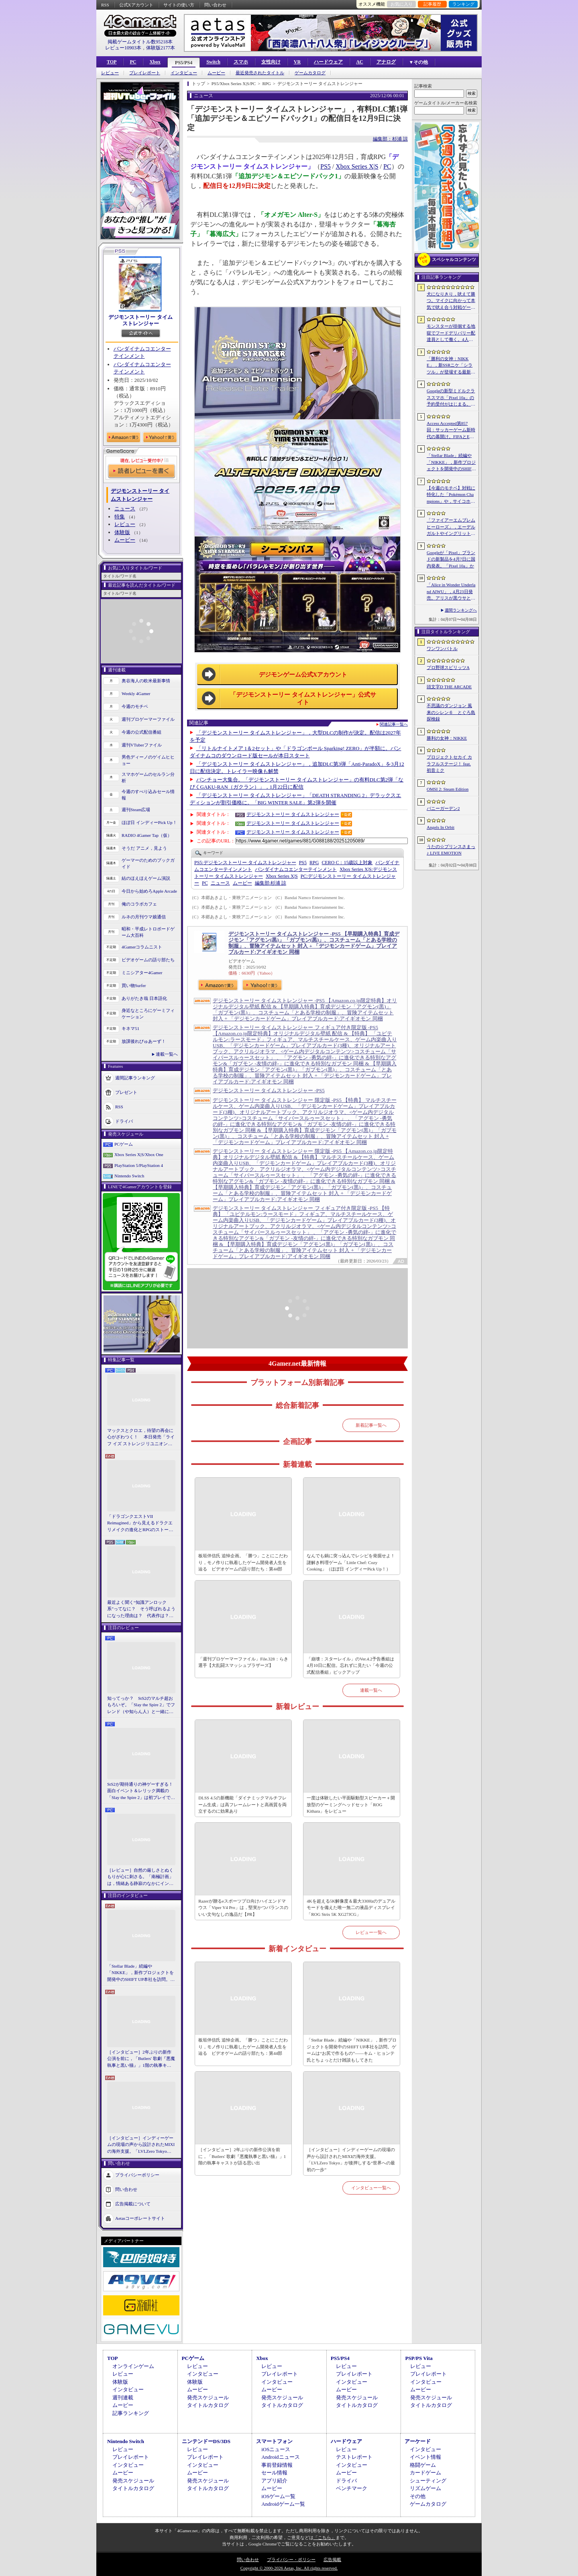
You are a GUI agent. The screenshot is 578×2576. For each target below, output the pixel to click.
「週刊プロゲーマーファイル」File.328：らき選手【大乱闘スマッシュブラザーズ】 (243, 1662)
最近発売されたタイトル (260, 73)
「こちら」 (324, 2537)
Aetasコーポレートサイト (140, 2218)
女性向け (271, 62)
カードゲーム (425, 2473)
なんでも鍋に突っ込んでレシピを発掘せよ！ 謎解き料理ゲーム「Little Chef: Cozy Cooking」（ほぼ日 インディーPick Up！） (352, 1562)
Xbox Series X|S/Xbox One (138, 1154)
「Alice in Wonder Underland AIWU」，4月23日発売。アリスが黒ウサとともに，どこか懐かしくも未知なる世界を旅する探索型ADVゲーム (451, 592)
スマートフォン (274, 2441)
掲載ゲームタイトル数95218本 (140, 42)
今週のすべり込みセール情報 (148, 795)
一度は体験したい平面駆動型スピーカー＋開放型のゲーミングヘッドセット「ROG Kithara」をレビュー (351, 1804)
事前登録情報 (277, 2465)
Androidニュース (280, 2457)
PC (133, 62)
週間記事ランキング (135, 1077)
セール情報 (274, 2473)
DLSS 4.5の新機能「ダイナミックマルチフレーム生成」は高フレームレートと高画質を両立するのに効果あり (242, 1804)
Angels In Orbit (440, 827)
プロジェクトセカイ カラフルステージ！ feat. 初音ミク (449, 764)
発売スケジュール (208, 2397)
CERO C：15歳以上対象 (347, 862)
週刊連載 (122, 2397)
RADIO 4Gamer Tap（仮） (147, 835)
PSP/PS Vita (418, 2358)
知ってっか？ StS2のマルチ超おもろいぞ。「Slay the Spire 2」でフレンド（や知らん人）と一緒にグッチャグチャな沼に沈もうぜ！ (141, 1705)
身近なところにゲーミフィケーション (148, 1014)
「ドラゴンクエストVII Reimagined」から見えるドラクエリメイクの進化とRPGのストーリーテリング (140, 1523)
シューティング (428, 2481)
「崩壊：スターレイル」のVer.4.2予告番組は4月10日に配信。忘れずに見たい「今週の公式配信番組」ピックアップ (350, 1665)
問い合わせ (215, 4)
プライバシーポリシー (137, 2174)
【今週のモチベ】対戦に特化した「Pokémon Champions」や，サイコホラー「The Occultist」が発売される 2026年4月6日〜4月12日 (451, 495)
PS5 (325, 166)
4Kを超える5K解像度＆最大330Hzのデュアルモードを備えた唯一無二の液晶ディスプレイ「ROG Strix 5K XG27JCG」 (351, 1908)
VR (297, 62)
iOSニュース (275, 2449)
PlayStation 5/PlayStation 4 (138, 1165)
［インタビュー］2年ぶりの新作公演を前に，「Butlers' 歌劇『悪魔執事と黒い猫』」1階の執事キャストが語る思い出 (141, 2059)
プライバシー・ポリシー (291, 2559)
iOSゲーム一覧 (278, 2496)
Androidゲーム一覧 (283, 2504)
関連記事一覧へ (394, 724)
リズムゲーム (425, 2488)
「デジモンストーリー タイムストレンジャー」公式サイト (303, 698)
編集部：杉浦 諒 (390, 139)
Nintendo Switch (129, 1175)
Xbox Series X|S (357, 166)
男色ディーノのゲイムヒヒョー (148, 760)
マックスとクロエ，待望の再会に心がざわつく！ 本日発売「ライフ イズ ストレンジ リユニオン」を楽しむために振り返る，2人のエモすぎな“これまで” (141, 1437)
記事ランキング (130, 2413)
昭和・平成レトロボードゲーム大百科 (148, 932)
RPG (314, 862)
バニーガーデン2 (443, 808)
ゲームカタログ (310, 73)
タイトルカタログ (208, 2405)
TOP (111, 62)
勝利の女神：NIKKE (447, 738)
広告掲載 (332, 2559)
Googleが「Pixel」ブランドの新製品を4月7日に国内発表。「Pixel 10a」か (451, 559)
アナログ (386, 62)
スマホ (241, 62)
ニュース (124, 509)
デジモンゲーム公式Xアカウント (303, 674)
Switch (213, 62)
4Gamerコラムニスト (142, 946)
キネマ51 (130, 1028)
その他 (417, 2496)
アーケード (418, 2441)
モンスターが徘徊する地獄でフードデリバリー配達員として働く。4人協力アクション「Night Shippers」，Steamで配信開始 (451, 333)
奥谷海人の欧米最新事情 (146, 680)
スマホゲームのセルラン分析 (148, 777)
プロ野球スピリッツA (448, 667)
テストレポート (354, 2457)
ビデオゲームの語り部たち (148, 959)
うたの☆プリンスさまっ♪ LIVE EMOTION (451, 850)
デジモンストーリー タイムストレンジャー (140, 320)
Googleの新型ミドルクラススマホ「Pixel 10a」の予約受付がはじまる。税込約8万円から (451, 398)
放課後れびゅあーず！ (144, 1041)
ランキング (463, 4)
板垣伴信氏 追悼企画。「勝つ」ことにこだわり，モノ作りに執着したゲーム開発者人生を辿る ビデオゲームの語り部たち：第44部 (243, 1562)
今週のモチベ (135, 706)
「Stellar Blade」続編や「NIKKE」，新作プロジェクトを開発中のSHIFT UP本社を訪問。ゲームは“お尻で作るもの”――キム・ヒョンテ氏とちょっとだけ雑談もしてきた (141, 1973)
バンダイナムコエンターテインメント (296, 869)
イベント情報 (425, 2457)
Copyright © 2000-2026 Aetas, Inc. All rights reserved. (289, 2568)
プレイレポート (144, 73)
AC (359, 62)
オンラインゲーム (133, 2366)
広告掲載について (133, 2203)
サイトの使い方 (178, 4)
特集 (119, 517)
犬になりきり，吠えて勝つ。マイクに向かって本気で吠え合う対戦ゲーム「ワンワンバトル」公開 (451, 301)
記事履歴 (432, 4)
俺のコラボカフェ (139, 903)
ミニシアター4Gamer (142, 972)
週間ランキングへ (461, 610)
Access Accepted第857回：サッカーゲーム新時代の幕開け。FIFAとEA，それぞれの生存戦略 (451, 430)
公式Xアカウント (136, 4)
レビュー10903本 (123, 48)
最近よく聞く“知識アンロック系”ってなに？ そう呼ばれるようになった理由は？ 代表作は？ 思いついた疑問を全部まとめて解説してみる (141, 1609)
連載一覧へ (167, 1054)
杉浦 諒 (270, 883)
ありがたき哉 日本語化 (144, 998)
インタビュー (184, 73)
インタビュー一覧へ (371, 2187)
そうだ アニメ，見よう (144, 848)
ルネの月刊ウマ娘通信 (144, 916)
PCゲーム (123, 1144)
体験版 (122, 532)
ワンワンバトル (442, 648)
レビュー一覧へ (371, 1932)
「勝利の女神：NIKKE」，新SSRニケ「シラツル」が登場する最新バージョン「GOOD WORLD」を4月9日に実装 (451, 365)
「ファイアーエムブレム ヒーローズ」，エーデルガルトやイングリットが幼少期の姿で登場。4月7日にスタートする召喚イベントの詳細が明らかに (451, 527)
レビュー (110, 73)
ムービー (216, 73)
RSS (105, 4)
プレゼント (126, 1091)
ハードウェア (328, 62)
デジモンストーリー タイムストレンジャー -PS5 (269, 1090)
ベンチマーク (351, 2488)
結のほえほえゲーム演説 (146, 878)
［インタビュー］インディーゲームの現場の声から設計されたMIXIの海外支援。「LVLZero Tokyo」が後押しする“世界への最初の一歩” (141, 2145)
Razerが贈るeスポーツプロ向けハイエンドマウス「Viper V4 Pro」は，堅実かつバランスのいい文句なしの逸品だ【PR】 (243, 1908)
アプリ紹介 (274, 2481)
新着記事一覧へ (371, 1425)
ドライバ (124, 1120)
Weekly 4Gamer (136, 693)
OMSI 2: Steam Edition (447, 789)
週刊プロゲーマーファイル (148, 719)
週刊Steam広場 (136, 809)
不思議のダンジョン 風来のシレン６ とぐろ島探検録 (451, 712)
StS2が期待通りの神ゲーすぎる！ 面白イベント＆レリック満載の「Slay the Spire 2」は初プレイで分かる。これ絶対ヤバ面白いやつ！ (141, 1791)
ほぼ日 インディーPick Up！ (149, 822)
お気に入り (402, 4)
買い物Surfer (134, 985)
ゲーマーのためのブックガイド (148, 863)
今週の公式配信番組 (141, 732)
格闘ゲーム (423, 2465)
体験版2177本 (160, 48)
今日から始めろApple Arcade (149, 891)
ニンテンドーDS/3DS (206, 2441)
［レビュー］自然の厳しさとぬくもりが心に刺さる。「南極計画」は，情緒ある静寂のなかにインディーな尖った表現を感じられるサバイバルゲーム (140, 1877)
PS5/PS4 (183, 62)
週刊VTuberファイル (142, 744)
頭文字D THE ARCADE (449, 686)
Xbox (154, 62)
